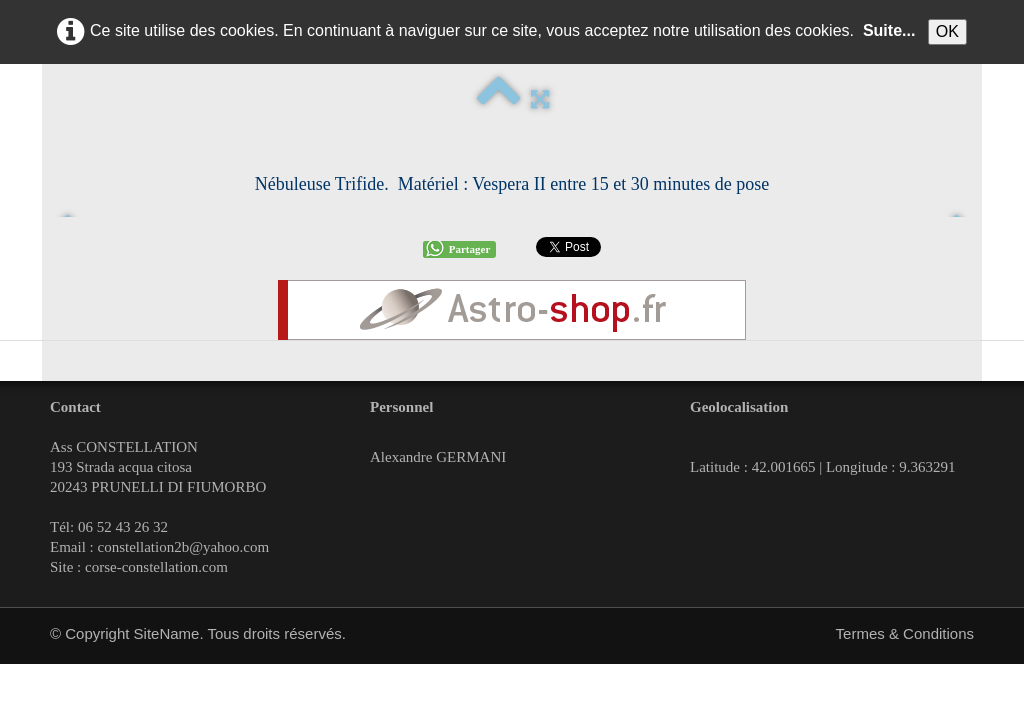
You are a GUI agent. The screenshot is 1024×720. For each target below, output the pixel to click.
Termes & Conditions (905, 633)
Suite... (889, 30)
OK (947, 31)
